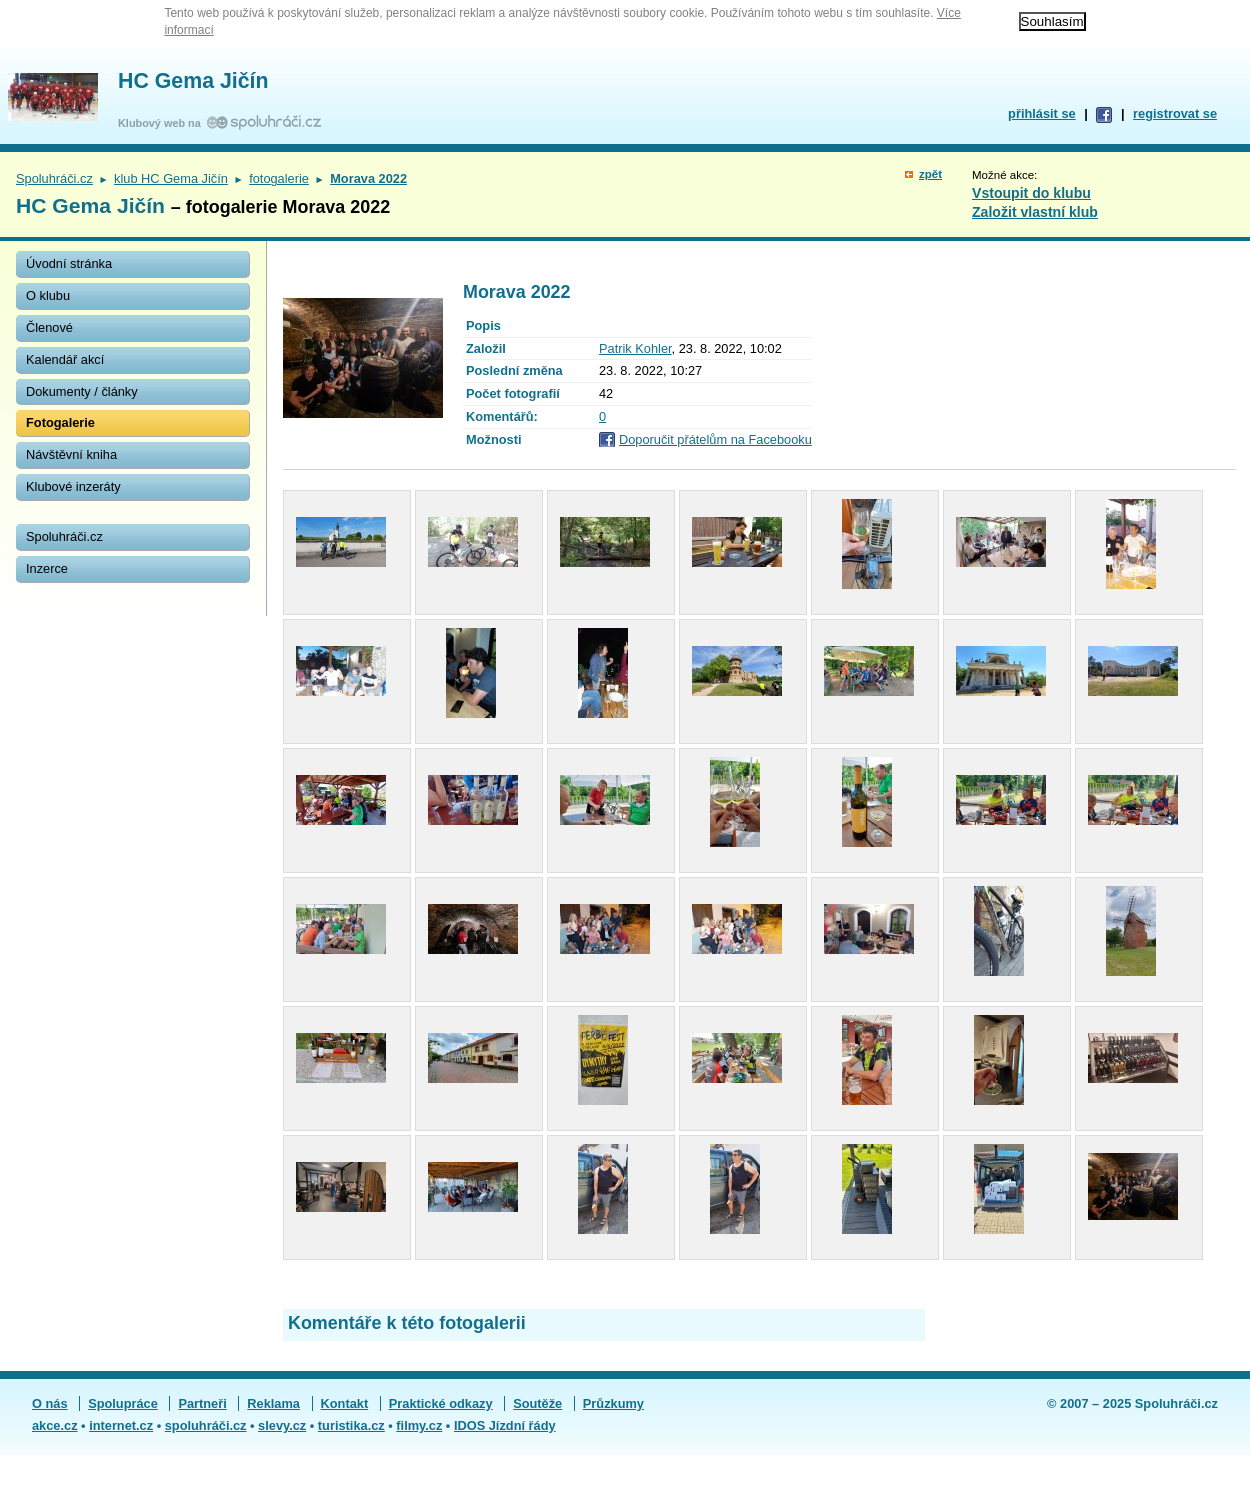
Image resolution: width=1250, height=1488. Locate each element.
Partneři (202, 1403)
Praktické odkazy (441, 1403)
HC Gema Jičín (193, 81)
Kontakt (345, 1403)
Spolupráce (123, 1403)
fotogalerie (279, 178)
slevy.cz (282, 1425)
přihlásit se (1042, 113)
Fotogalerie (60, 422)
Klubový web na (162, 123)
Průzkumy (613, 1403)
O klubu (48, 295)
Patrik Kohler (635, 348)
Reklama (273, 1403)
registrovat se (1175, 113)
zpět (930, 174)
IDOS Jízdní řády (505, 1425)
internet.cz (121, 1425)
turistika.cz (351, 1425)
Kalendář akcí (65, 359)
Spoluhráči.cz (54, 178)
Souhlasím (1052, 21)
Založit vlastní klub (1035, 212)
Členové (49, 327)
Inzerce (47, 568)
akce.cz (55, 1425)
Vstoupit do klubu (1031, 193)
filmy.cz (419, 1425)
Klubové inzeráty (73, 486)
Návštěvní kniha (71, 454)
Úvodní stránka (69, 263)
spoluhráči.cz (206, 1425)
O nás (50, 1403)
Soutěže (537, 1403)
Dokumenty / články (82, 391)
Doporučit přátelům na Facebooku (715, 439)
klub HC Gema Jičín (171, 178)
